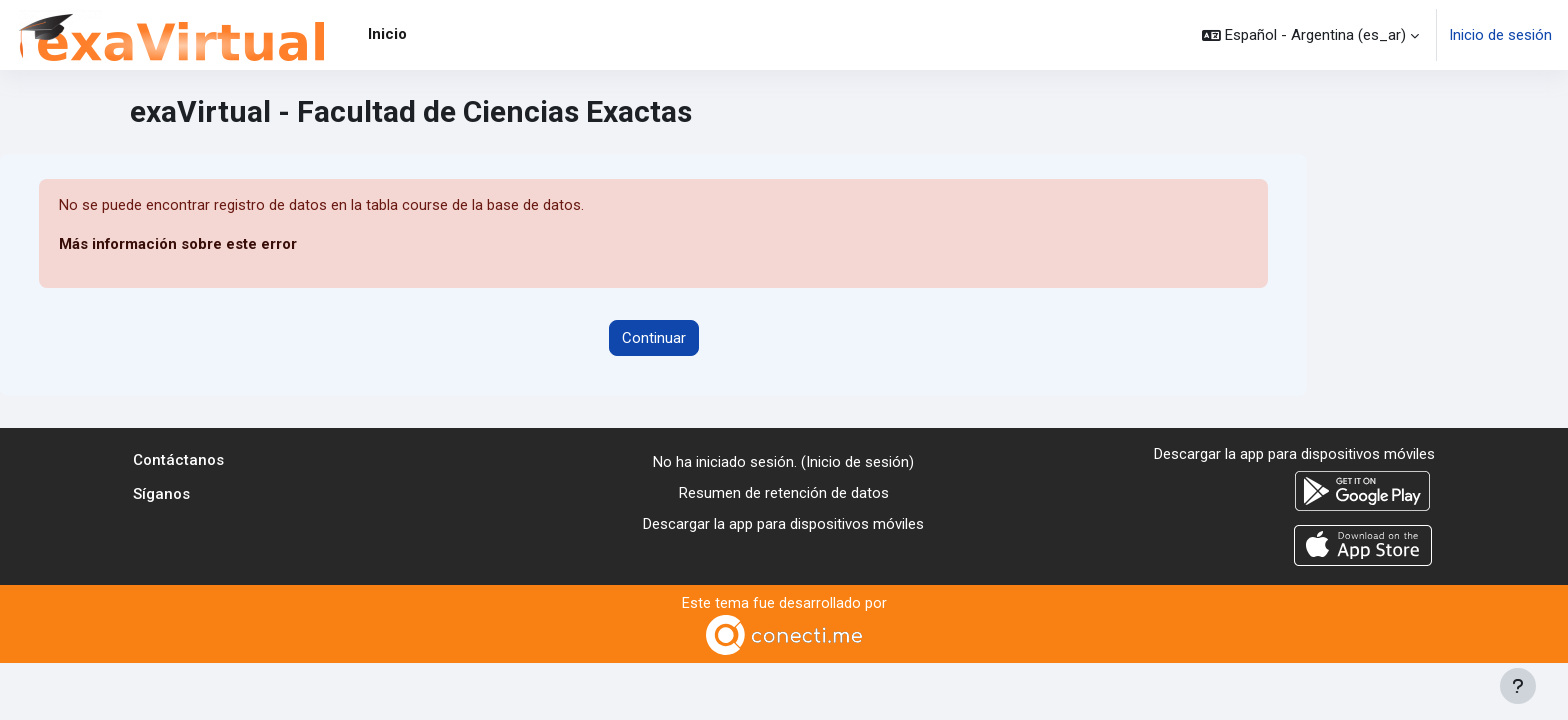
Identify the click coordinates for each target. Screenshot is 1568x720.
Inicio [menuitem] (387, 34)
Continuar (654, 338)
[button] (1310, 35)
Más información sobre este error (178, 245)
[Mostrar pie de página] (1518, 686)
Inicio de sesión (1500, 35)
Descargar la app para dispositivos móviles (783, 524)
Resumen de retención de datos (784, 493)
